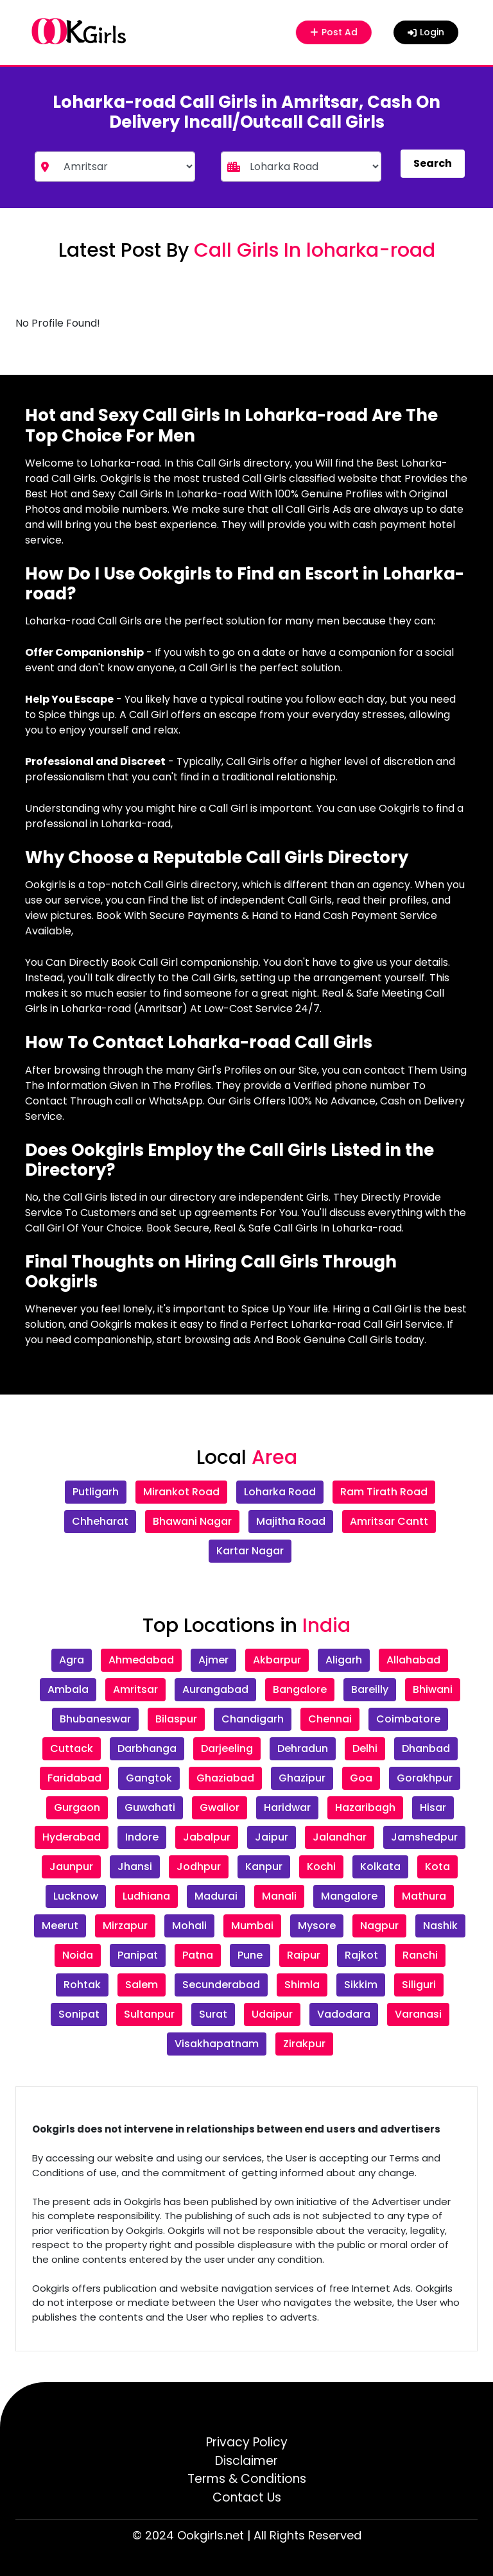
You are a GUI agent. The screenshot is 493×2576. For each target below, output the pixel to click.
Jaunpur (71, 1866)
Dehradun (302, 1748)
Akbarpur (277, 1660)
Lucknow (75, 1896)
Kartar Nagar (250, 1550)
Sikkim (360, 1984)
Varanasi (418, 2014)
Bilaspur (176, 1719)
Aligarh (343, 1660)
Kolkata (380, 1866)
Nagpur (379, 1925)
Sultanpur (149, 2014)
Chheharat (100, 1521)
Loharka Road (280, 1491)
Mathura (424, 1896)
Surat (213, 2014)
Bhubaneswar (95, 1719)
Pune (250, 1955)
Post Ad (335, 32)
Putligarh (96, 1491)
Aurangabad (215, 1689)
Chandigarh (252, 1719)
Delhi (364, 1748)
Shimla (302, 1984)
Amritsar (135, 1689)
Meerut (60, 1925)
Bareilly (369, 1689)
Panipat (137, 1955)
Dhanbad (426, 1748)
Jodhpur (199, 1866)
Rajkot (361, 1955)
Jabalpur (206, 1837)
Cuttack (71, 1748)
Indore (142, 1837)
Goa (361, 1778)
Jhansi (134, 1866)
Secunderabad (221, 1984)
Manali (279, 1896)
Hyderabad (71, 1837)
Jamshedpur (424, 1837)
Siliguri (419, 1984)
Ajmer (213, 1660)
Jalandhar (340, 1837)
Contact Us (246, 2497)
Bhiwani (433, 1689)
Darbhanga (147, 1748)
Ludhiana (146, 1896)
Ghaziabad (225, 1778)
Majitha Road (290, 1521)
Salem (141, 1984)
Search (432, 163)
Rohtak (82, 1984)
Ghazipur (302, 1778)
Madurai (216, 1896)
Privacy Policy (247, 2442)
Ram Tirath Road (384, 1491)
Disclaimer (246, 2460)
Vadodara (343, 2014)
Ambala (68, 1689)
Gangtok (149, 1778)
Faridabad (74, 1778)
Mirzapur (125, 1925)
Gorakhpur (425, 1778)
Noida (77, 1955)
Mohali (189, 1925)
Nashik (440, 1925)
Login (426, 32)
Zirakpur (304, 2043)
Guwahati (150, 1807)
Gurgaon (77, 1807)
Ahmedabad (141, 1660)
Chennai (330, 1719)
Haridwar (287, 1807)
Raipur (303, 1955)
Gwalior (219, 1807)
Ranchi (420, 1955)
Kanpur (263, 1866)
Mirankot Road (181, 1491)
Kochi (321, 1866)
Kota (437, 1866)
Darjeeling (227, 1748)
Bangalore (300, 1689)
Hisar (433, 1807)
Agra (71, 1660)
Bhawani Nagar (192, 1521)
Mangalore (349, 1896)
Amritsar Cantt (389, 1521)
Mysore (317, 1925)
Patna (197, 1955)
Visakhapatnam (217, 2043)
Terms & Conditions (246, 2478)
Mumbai (252, 1925)
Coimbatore (408, 1719)
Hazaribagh (365, 1807)
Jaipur (271, 1837)
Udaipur (272, 2014)
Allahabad (413, 1660)
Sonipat (78, 2014)
